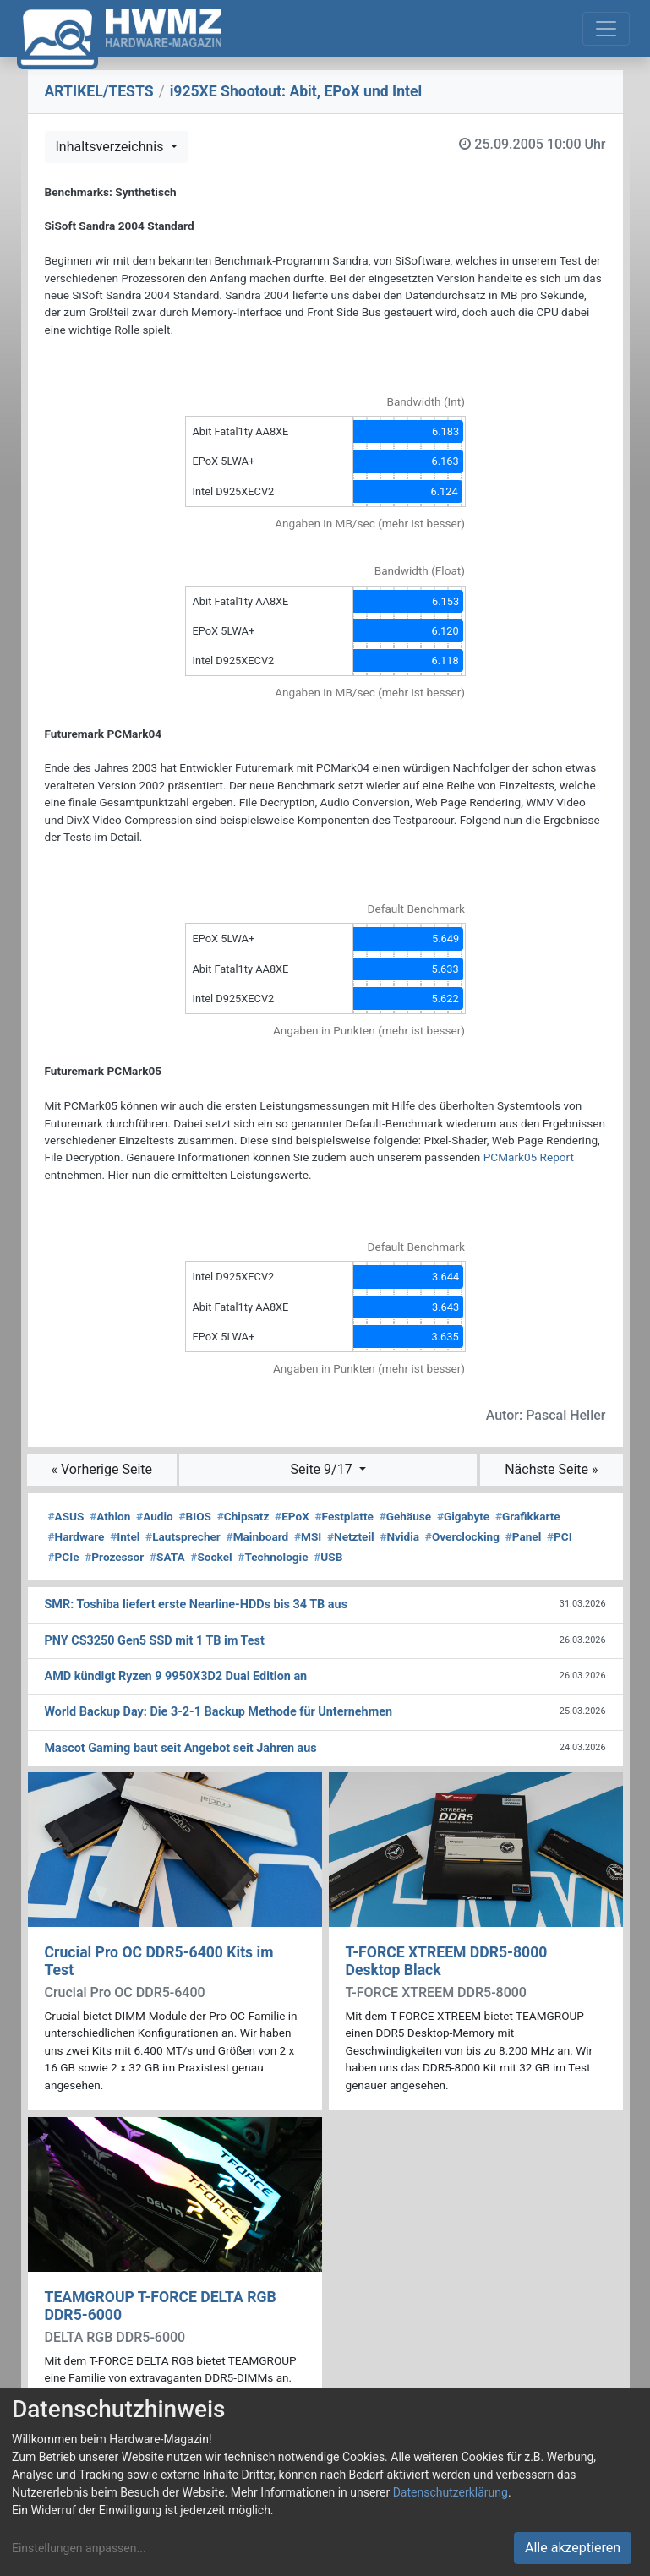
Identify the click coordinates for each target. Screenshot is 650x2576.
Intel (124, 1536)
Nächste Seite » (551, 1469)
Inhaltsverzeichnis (111, 147)
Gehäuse (406, 1516)
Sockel (211, 1557)
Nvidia (399, 1536)
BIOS (195, 1516)
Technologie (273, 1557)
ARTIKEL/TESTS (99, 91)
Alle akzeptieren (572, 2548)
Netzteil (350, 1536)
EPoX (292, 1516)
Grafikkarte (527, 1516)
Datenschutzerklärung (450, 2492)
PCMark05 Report (528, 1157)
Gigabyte (463, 1516)
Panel (523, 1536)
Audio (154, 1516)
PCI (559, 1536)
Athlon (110, 1516)
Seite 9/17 (323, 1469)
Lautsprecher (183, 1536)
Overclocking (462, 1536)
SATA (167, 1557)
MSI (307, 1536)
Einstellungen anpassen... (79, 2548)
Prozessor (114, 1557)
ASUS (66, 1516)
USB (328, 1557)
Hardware (76, 1536)
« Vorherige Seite (102, 1469)
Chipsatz (243, 1516)
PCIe (63, 1557)
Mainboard (258, 1536)
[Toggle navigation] (606, 29)
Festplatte (344, 1516)
